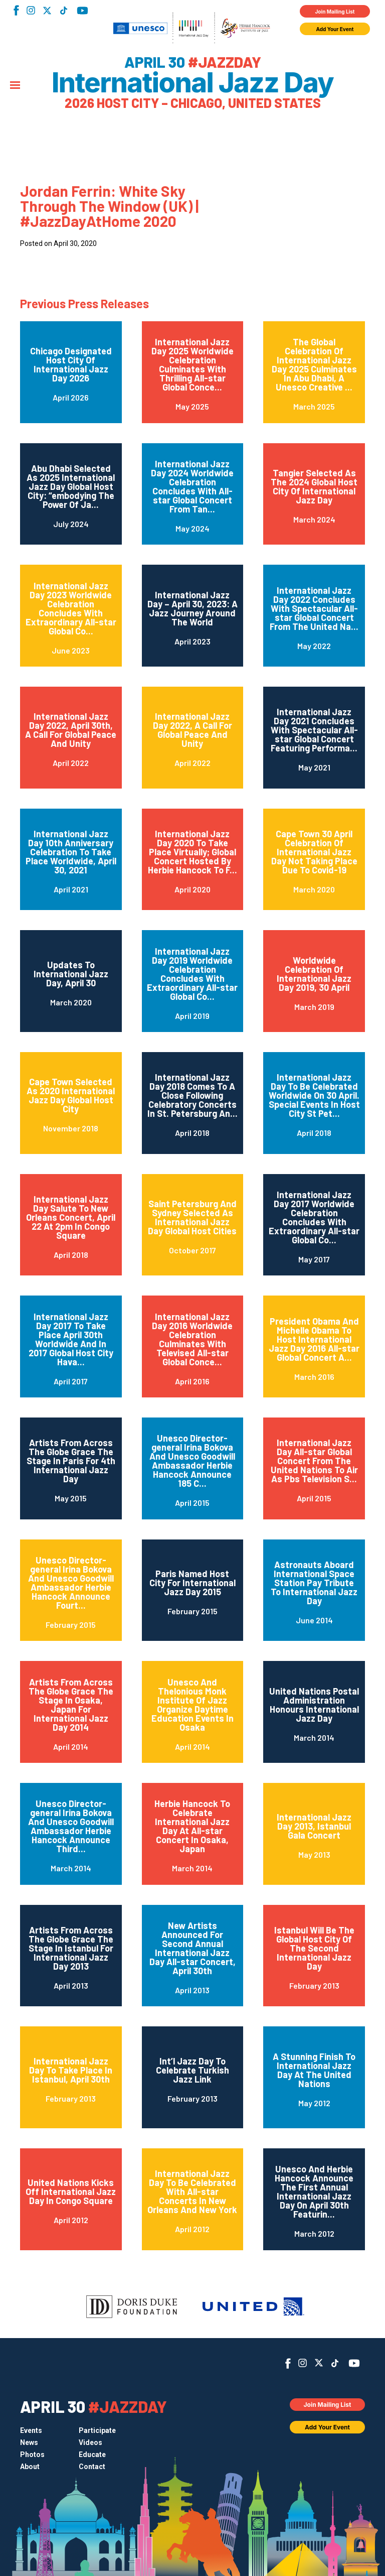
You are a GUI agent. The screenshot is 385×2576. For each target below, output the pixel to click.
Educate (92, 2455)
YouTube (82, 11)
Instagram (31, 10)
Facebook (16, 10)
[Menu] (15, 86)
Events (31, 2430)
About (30, 2467)
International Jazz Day (192, 82)
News (29, 2442)
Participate (97, 2430)
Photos (32, 2455)
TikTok (63, 11)
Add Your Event (335, 29)
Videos (90, 2442)
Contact (92, 2467)
